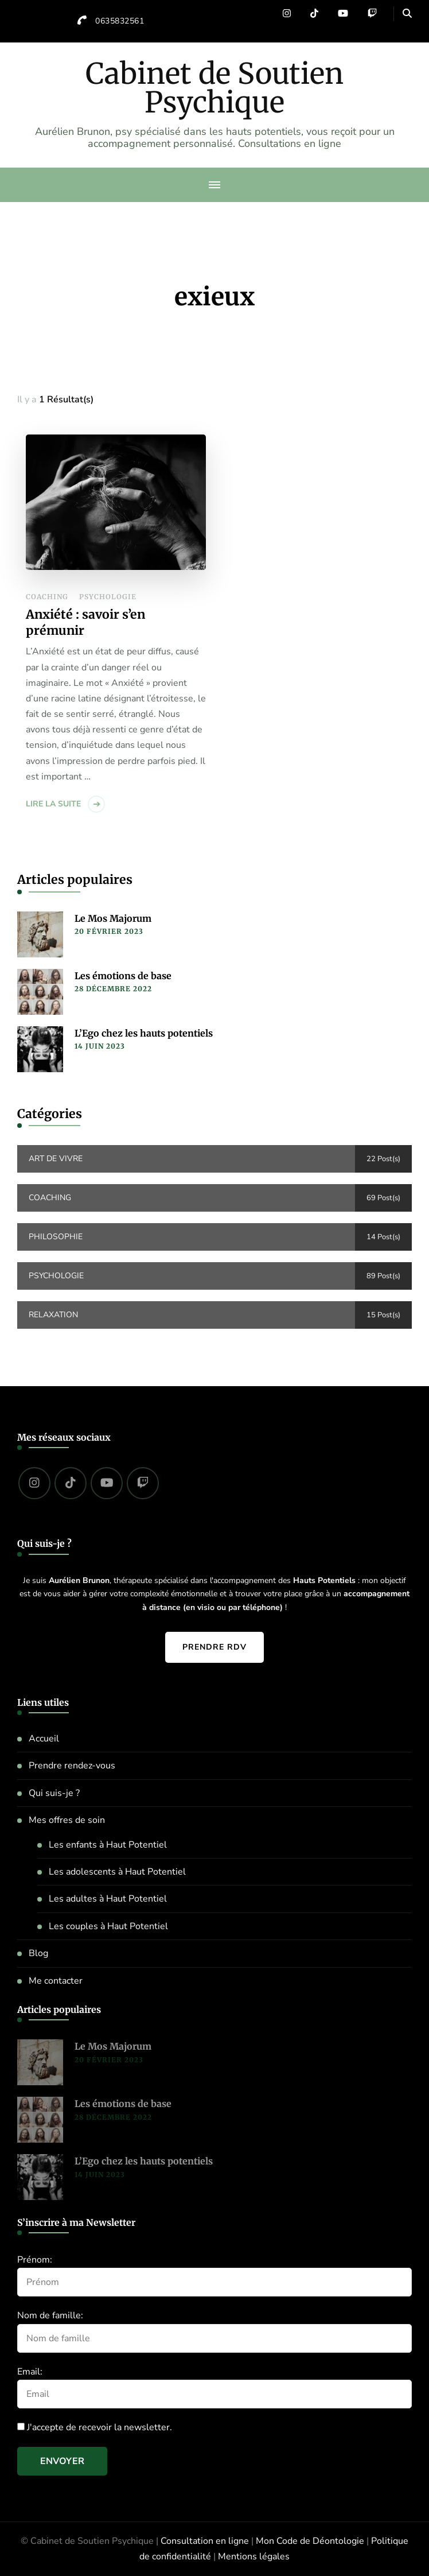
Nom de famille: (50, 2315)
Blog (38, 1953)
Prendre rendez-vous (72, 1765)
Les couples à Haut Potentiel (108, 1926)
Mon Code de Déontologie (310, 2541)
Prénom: (34, 2259)
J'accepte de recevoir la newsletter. (94, 2427)
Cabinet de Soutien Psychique (214, 88)
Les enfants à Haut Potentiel (108, 1844)
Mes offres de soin (67, 1820)
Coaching (47, 596)
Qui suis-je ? (54, 1793)
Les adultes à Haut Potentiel (108, 1898)
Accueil (44, 1738)
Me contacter (56, 1980)
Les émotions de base (123, 975)
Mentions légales (254, 2556)
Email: (29, 2371)
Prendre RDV (214, 1647)
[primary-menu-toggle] (214, 184)
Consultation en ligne (205, 2541)
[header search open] (407, 13)
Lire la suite (53, 803)
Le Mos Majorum (113, 918)
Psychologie (107, 596)
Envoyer (62, 2461)
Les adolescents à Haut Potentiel (117, 1871)
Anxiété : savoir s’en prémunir (85, 622)
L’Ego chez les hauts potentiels (144, 1033)
